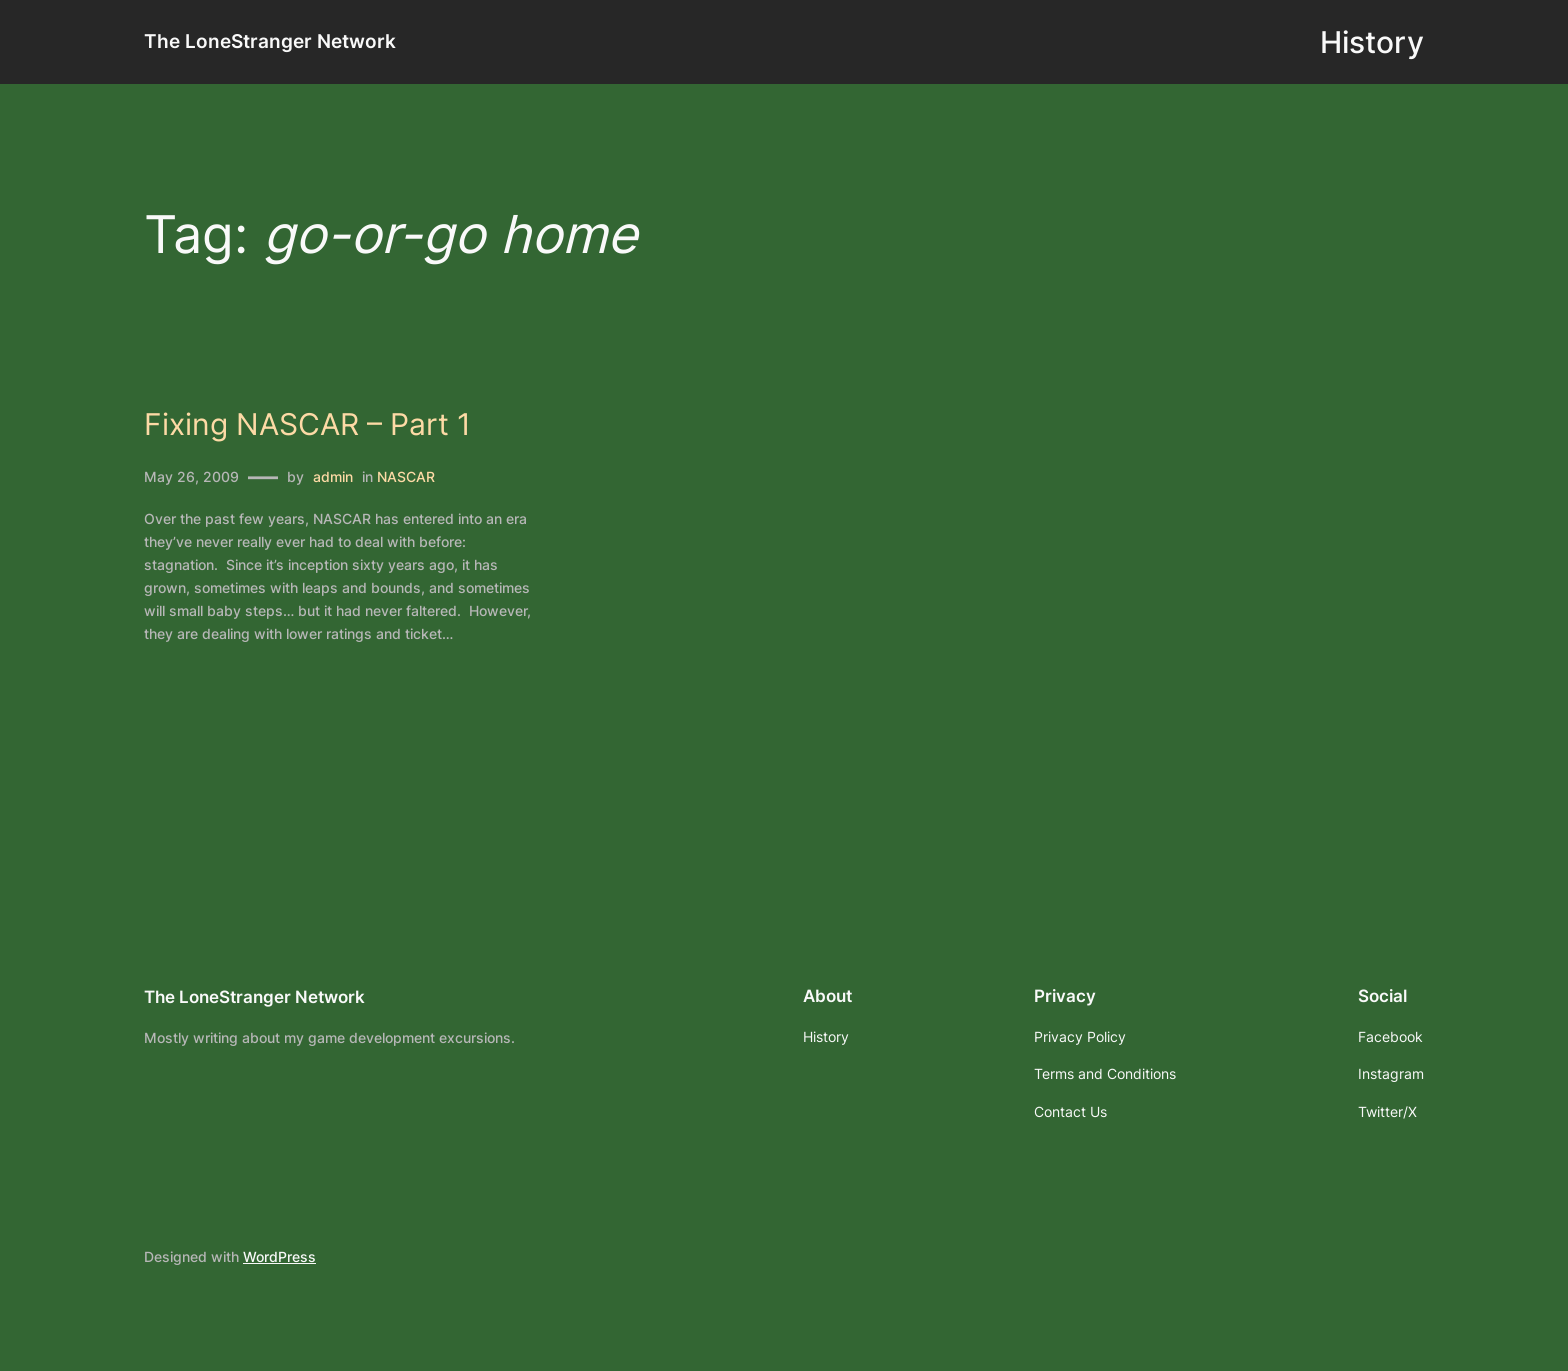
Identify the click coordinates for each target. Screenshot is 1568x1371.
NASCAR (406, 476)
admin (333, 476)
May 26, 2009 (191, 476)
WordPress (279, 1256)
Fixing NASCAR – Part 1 (307, 424)
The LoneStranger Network (270, 41)
